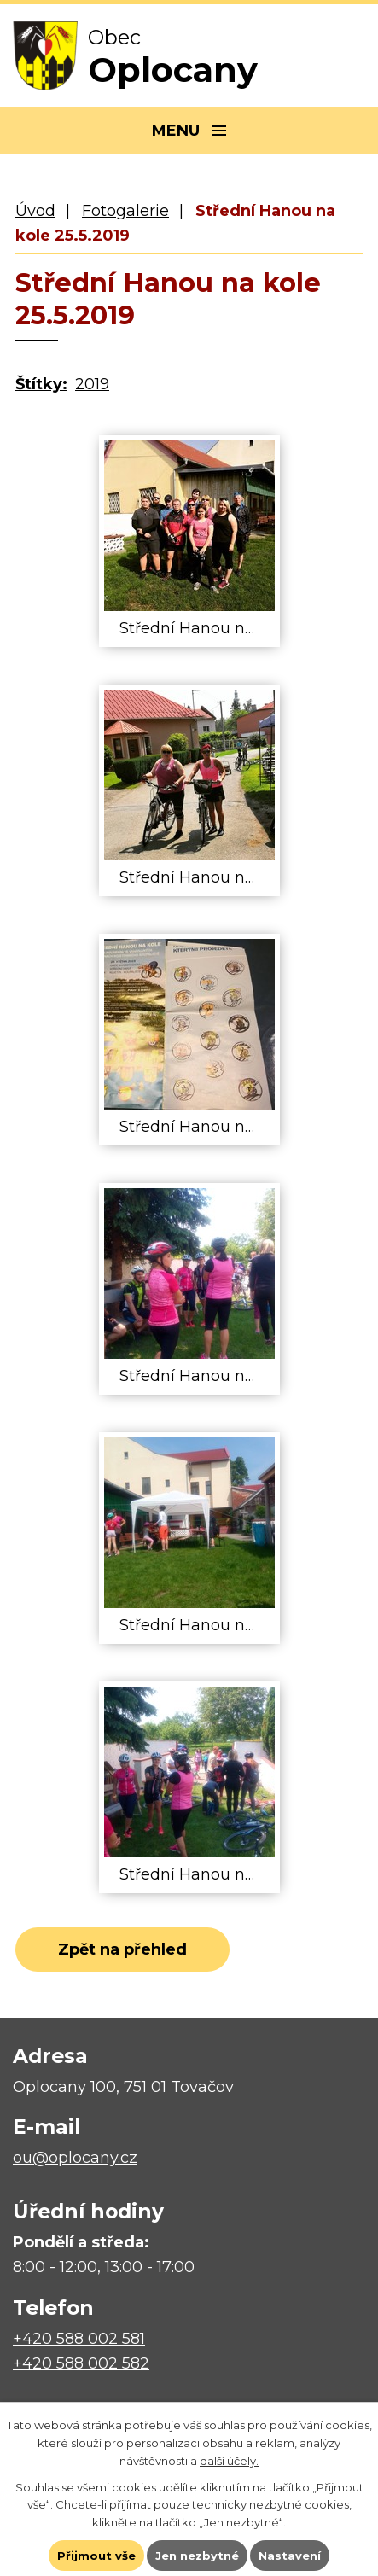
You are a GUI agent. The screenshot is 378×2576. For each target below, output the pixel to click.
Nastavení (290, 2555)
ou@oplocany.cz (75, 2157)
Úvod (35, 210)
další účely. (229, 2461)
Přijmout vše (96, 2555)
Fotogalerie (125, 210)
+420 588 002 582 (81, 2363)
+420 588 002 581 (79, 2338)
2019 (92, 384)
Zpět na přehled (122, 1949)
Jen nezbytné (197, 2555)
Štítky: (41, 384)
